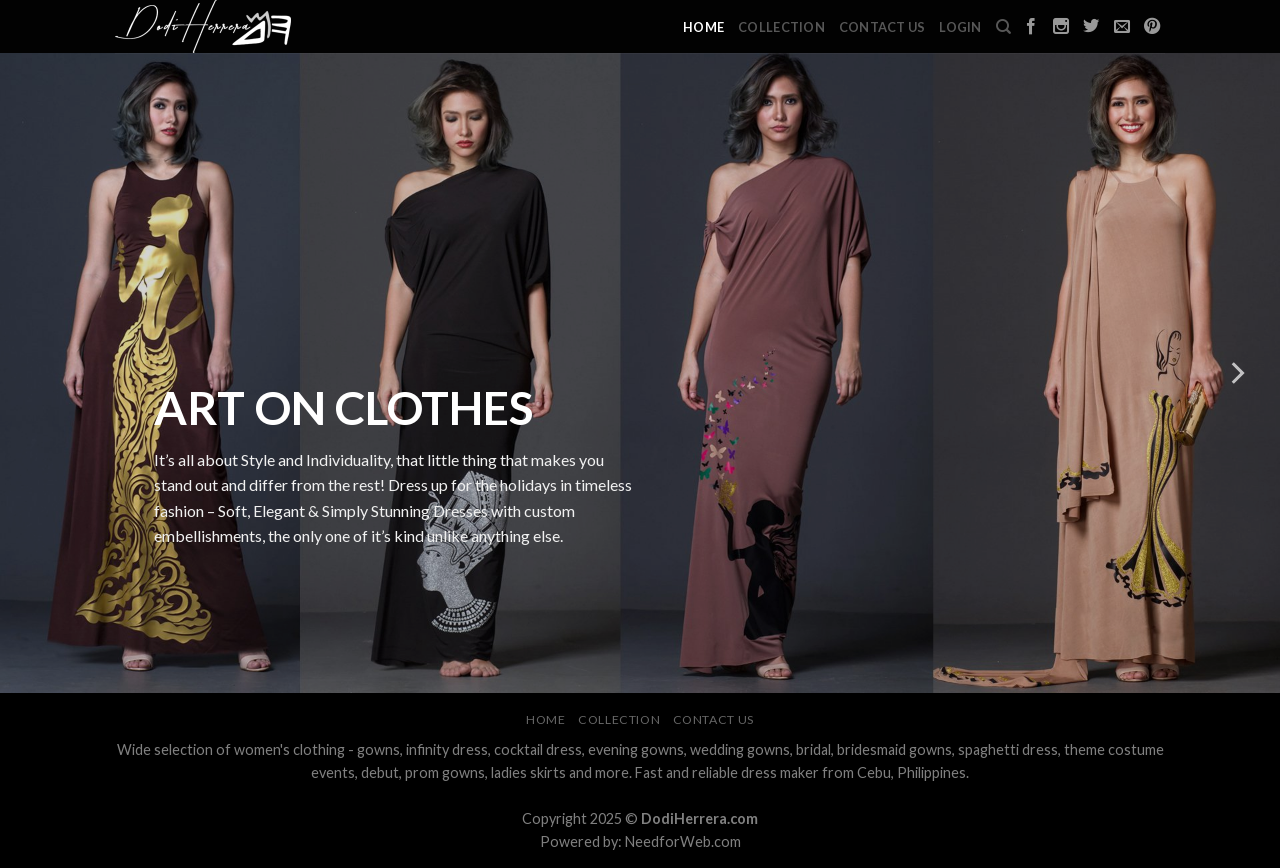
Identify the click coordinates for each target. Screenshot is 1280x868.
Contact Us (882, 27)
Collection (781, 27)
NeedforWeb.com (683, 841)
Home (703, 27)
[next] (1236, 373)
